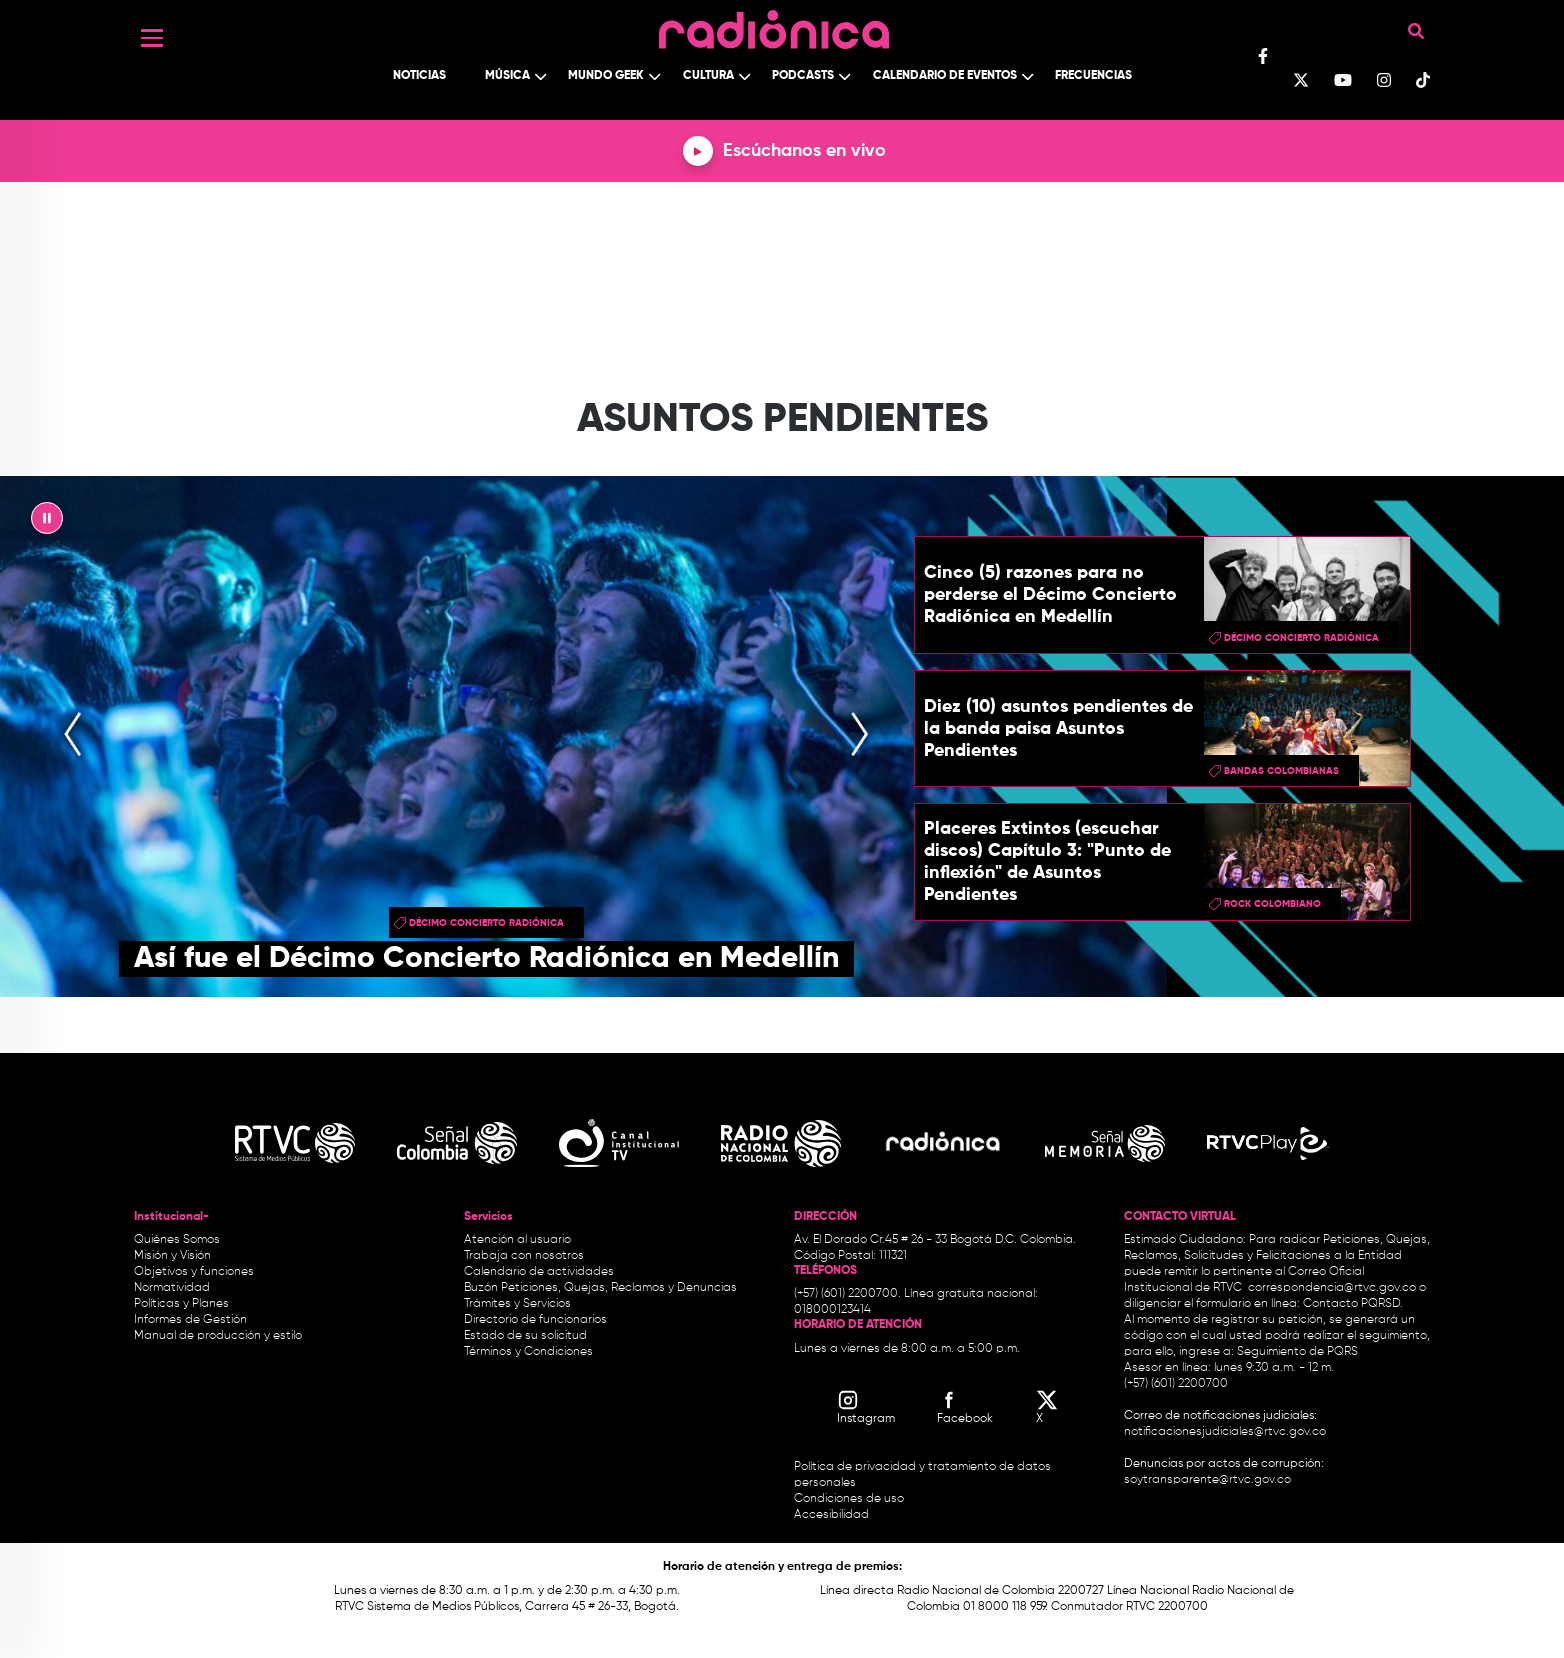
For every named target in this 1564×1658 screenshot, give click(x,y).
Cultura (708, 76)
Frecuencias (1093, 76)
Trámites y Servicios (517, 1304)
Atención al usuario (517, 1240)
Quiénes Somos (177, 1240)
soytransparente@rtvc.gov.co (1207, 1480)
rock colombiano (1272, 904)
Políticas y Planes (181, 1304)
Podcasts (803, 76)
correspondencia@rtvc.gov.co (1332, 1288)
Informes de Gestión (190, 1320)
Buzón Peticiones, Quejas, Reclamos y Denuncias (600, 1288)
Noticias (419, 76)
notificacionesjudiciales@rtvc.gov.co (1225, 1432)
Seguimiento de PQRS (1297, 1352)
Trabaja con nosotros (524, 1256)
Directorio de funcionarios (535, 1320)
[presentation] (73, 737)
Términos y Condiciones (528, 1352)
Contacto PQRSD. (1353, 1304)
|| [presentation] (47, 523)
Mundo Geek (606, 76)
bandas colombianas (1281, 771)
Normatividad (172, 1288)
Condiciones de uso (849, 1499)
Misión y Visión (172, 1256)
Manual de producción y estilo (218, 1336)
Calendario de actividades (539, 1272)
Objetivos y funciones (194, 1272)
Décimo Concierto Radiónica (486, 923)
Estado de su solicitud (525, 1336)
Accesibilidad (833, 1515)
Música (507, 76)
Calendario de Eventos (945, 76)
